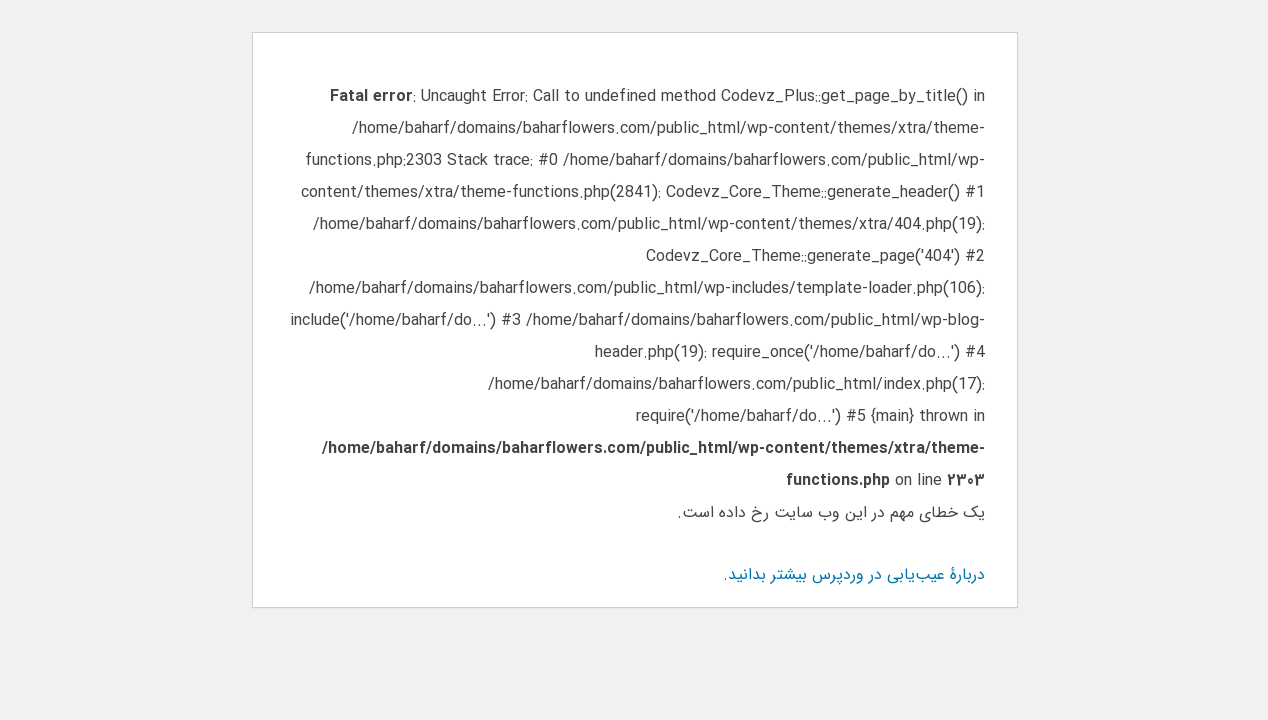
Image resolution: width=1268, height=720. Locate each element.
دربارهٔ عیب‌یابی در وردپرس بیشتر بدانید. (853, 574)
